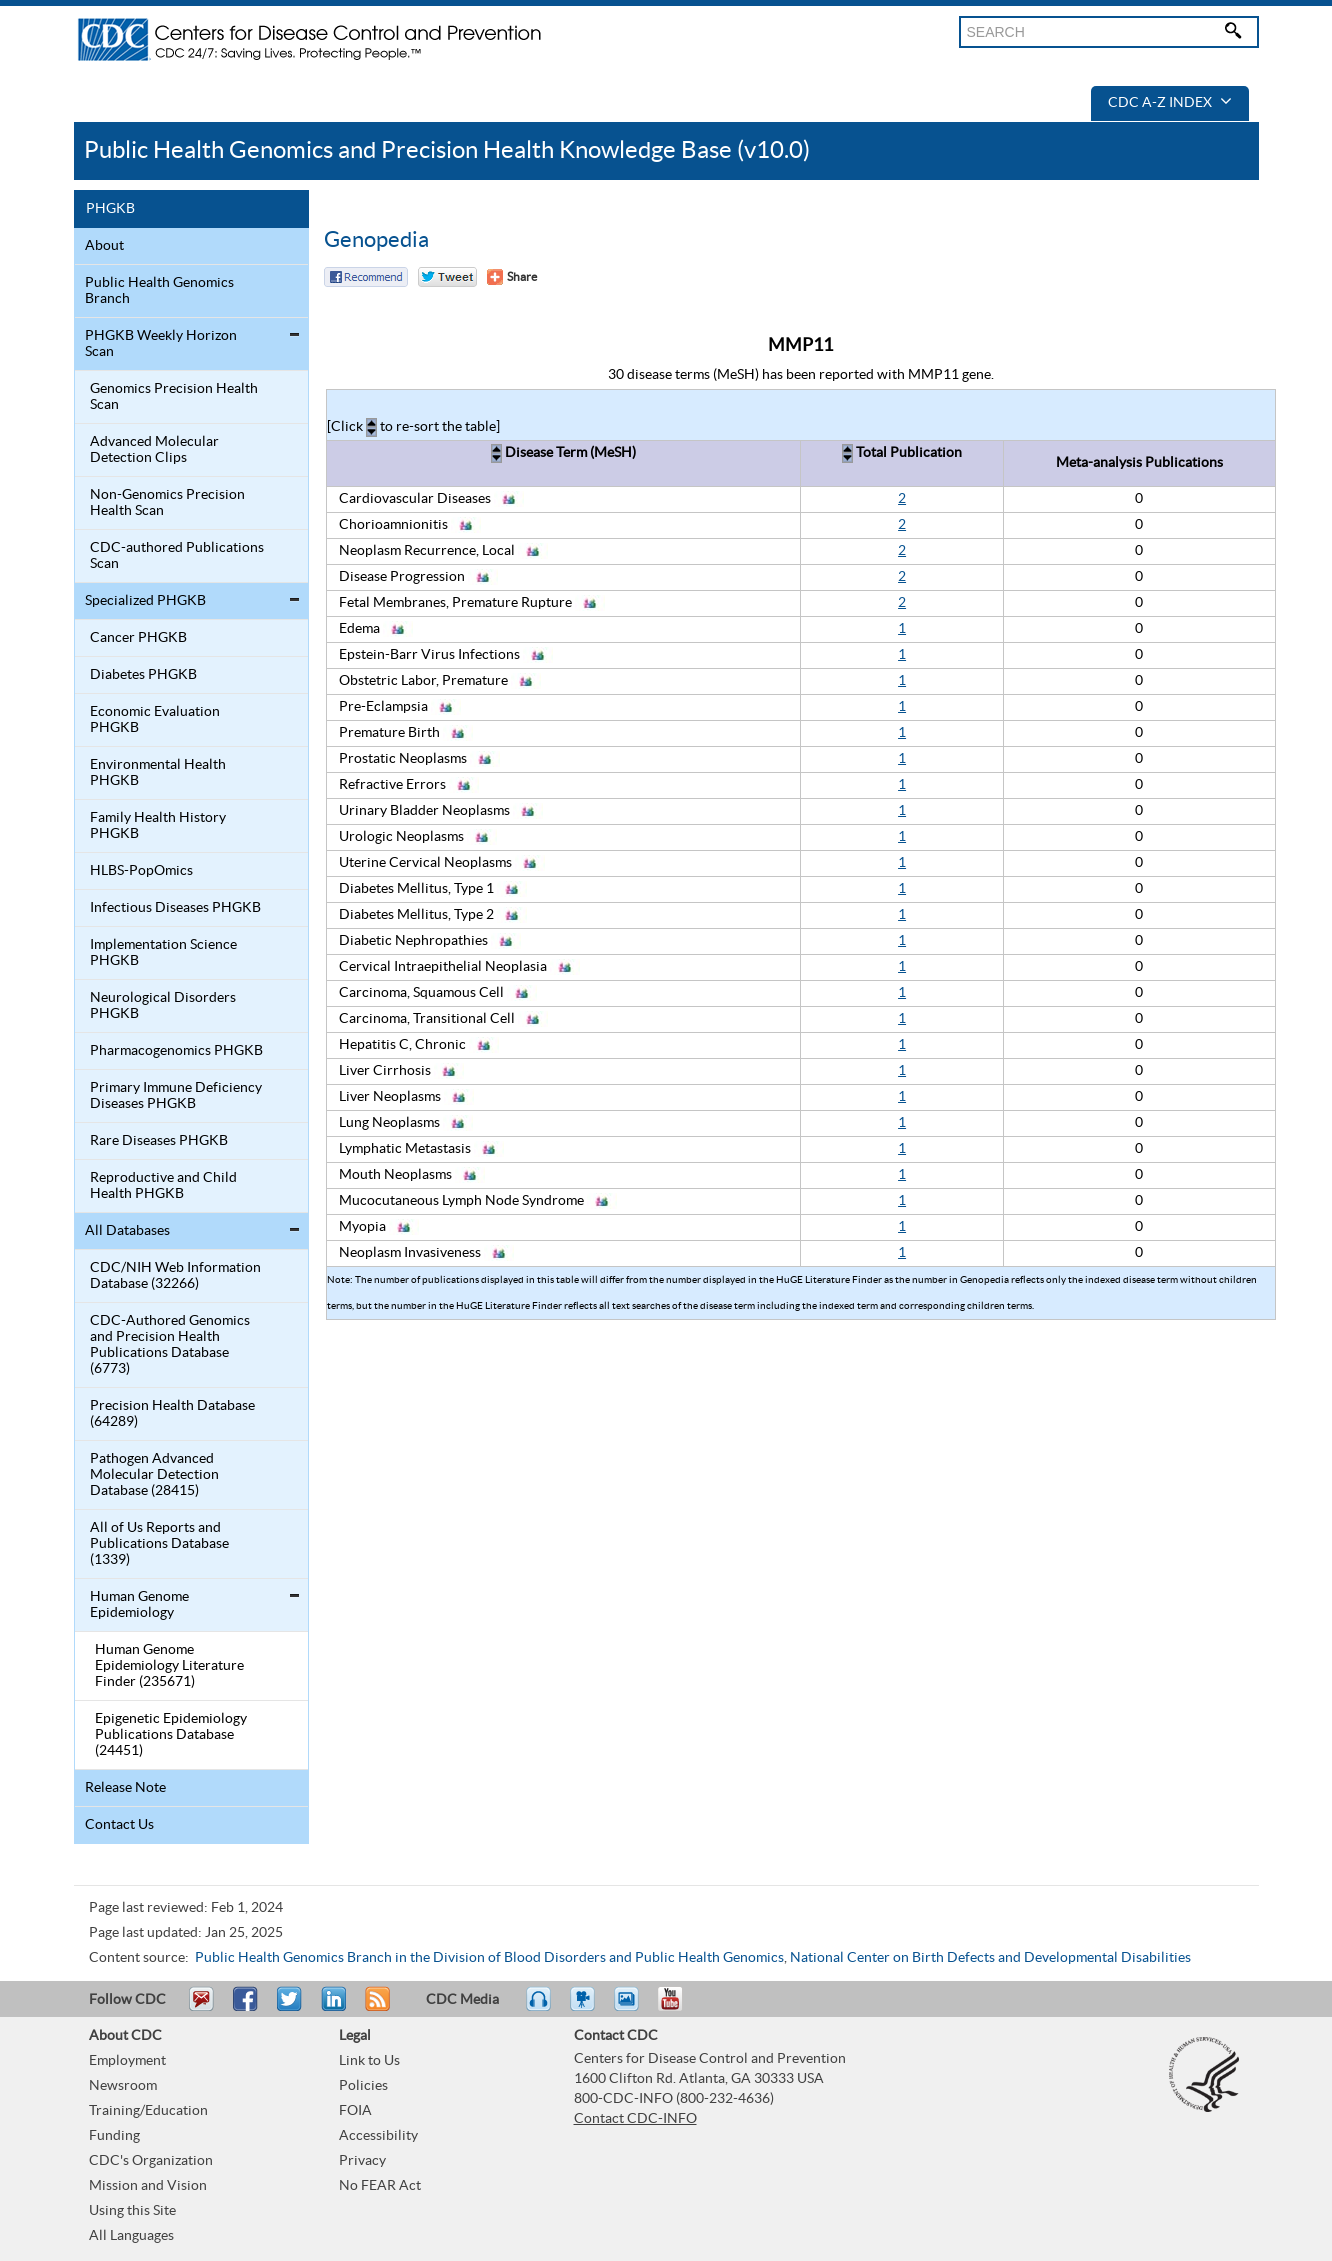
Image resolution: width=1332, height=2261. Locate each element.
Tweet (290, 2008)
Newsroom (123, 2086)
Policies (363, 2086)
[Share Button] (512, 277)
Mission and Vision (148, 2186)
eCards (631, 2008)
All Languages (131, 2236)
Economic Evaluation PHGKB (155, 720)
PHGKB (110, 209)
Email (201, 2008)
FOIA (355, 2111)
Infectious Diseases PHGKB (175, 908)
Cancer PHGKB (138, 638)
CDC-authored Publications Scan (177, 556)
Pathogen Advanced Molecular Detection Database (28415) (154, 1475)
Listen (539, 2008)
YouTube (680, 2008)
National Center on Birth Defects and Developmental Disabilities (990, 1958)
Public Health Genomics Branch (159, 291)
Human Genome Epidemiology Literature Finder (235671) (169, 1666)
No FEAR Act (380, 2186)
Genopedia (376, 240)
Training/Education (148, 2111)
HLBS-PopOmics (141, 871)
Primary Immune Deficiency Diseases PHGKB (176, 1096)
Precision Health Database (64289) (172, 1414)
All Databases (127, 1231)
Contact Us (119, 1825)
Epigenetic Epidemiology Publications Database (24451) (171, 1735)
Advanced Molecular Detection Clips (154, 450)
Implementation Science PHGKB (163, 953)
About (104, 246)
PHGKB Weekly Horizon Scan (161, 344)
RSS (375, 2008)
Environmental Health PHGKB (158, 773)
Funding (114, 2136)
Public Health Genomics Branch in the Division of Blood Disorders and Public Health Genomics (489, 1958)
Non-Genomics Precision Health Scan (167, 503)
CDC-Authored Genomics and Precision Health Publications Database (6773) (170, 1345)
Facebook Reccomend (366, 277)
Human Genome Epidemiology (139, 1605)
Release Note (125, 1788)
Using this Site (132, 2211)
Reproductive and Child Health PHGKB (163, 1186)
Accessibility (378, 2136)
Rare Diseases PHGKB (159, 1141)
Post (331, 2008)
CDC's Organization (151, 2161)
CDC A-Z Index (1170, 103)
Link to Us (369, 2061)
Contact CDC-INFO (635, 2119)
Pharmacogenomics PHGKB (176, 1051)
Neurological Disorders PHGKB (163, 1006)
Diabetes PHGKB (143, 675)
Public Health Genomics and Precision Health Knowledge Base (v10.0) (447, 150)
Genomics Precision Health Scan (174, 397)
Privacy (362, 2161)
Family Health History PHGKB (158, 826)
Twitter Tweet (447, 277)
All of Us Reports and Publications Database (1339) (159, 1544)
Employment (127, 2061)
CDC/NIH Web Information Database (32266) (175, 1276)
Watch (585, 2008)
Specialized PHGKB (145, 601)
